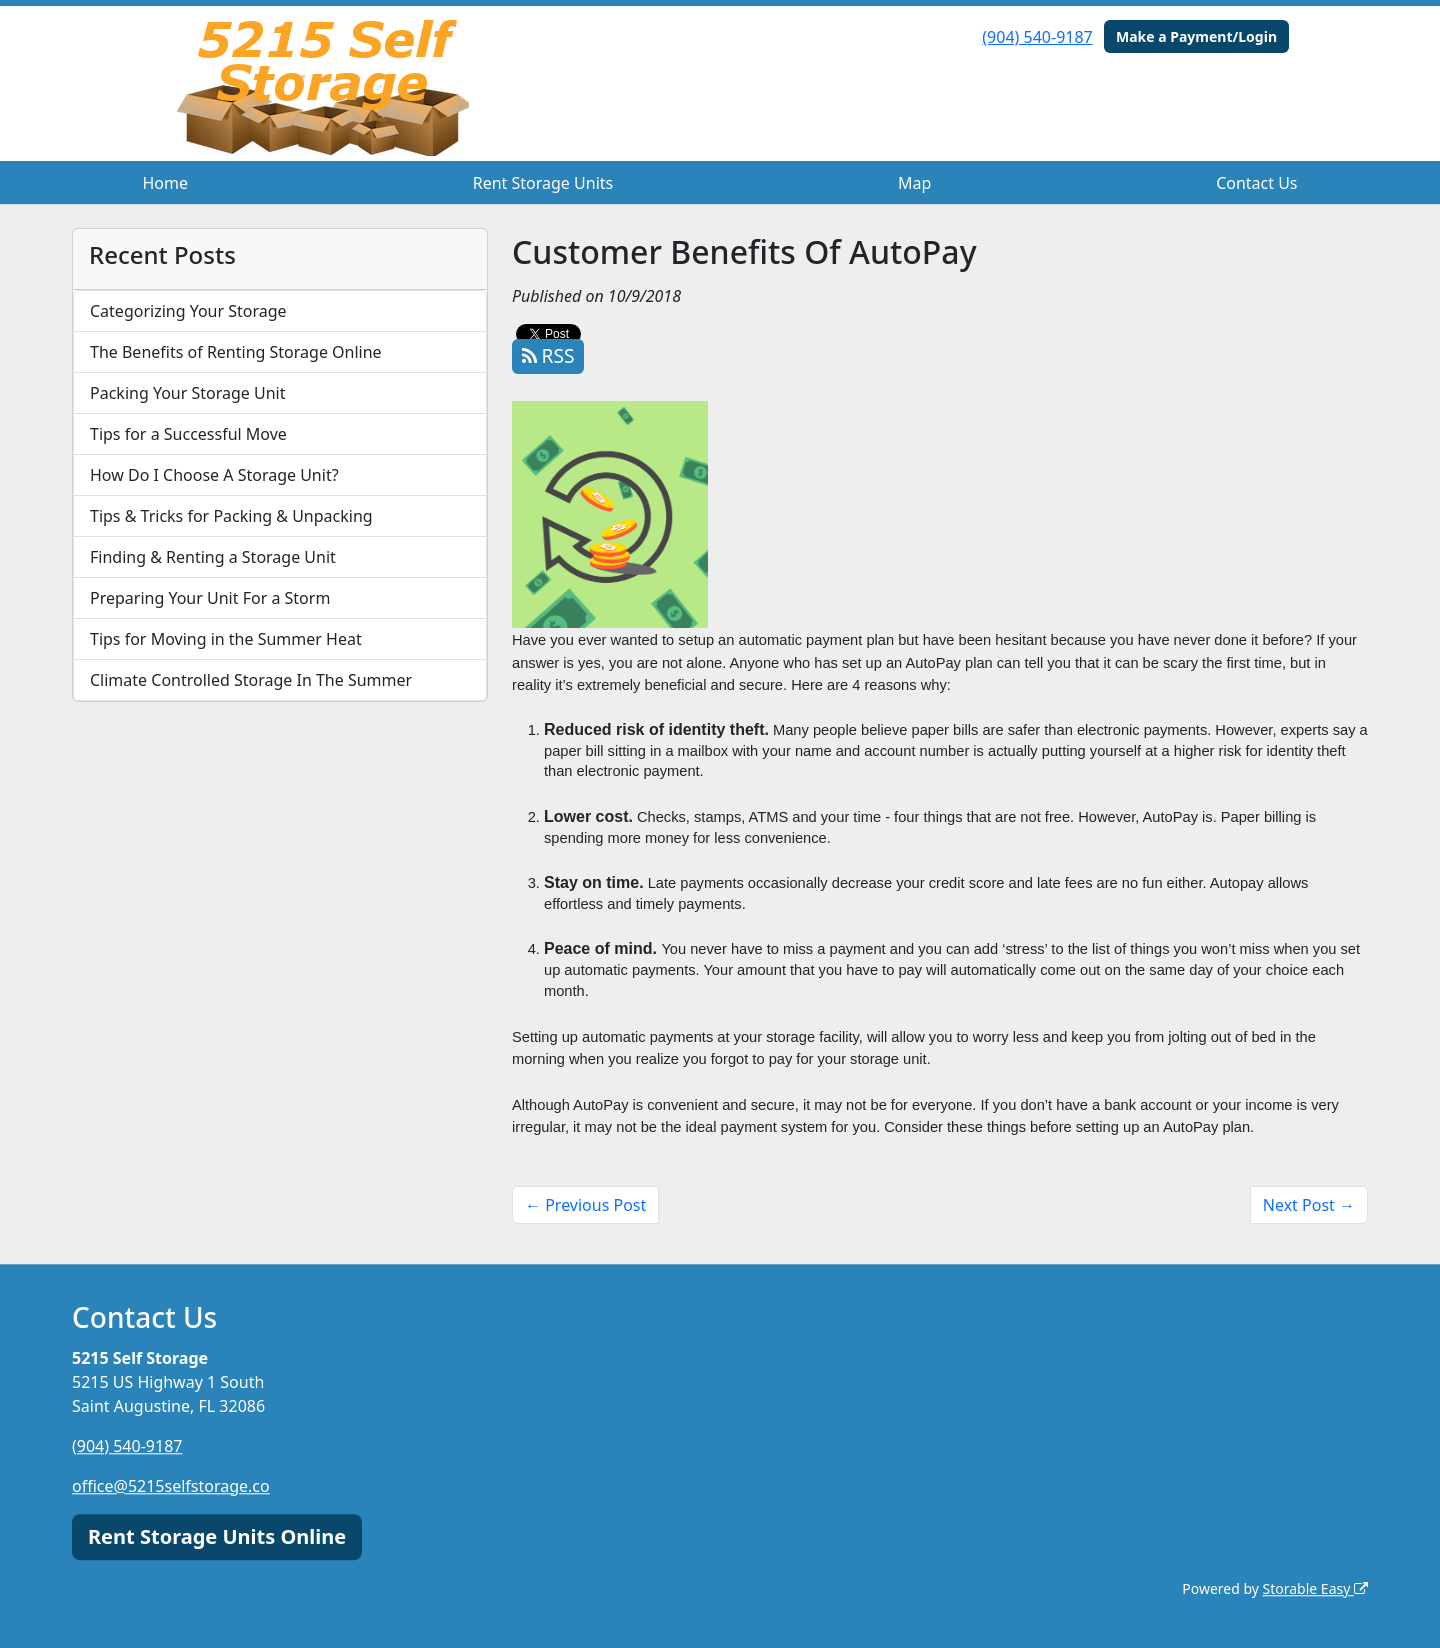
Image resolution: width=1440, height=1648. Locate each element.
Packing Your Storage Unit (188, 393)
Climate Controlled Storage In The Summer (251, 680)
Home (165, 183)
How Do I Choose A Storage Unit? (214, 475)
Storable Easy (1315, 1588)
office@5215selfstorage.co (171, 1486)
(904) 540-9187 (1037, 37)
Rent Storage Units (543, 183)
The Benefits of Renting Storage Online (236, 352)
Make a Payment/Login (1196, 36)
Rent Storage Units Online (217, 1536)
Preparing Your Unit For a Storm (210, 598)
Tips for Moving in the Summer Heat (226, 639)
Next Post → (1309, 1205)
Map (914, 183)
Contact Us (1256, 183)
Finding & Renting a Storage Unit (213, 557)
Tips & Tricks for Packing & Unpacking (231, 516)
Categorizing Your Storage (188, 311)
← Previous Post (585, 1205)
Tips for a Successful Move (188, 434)
